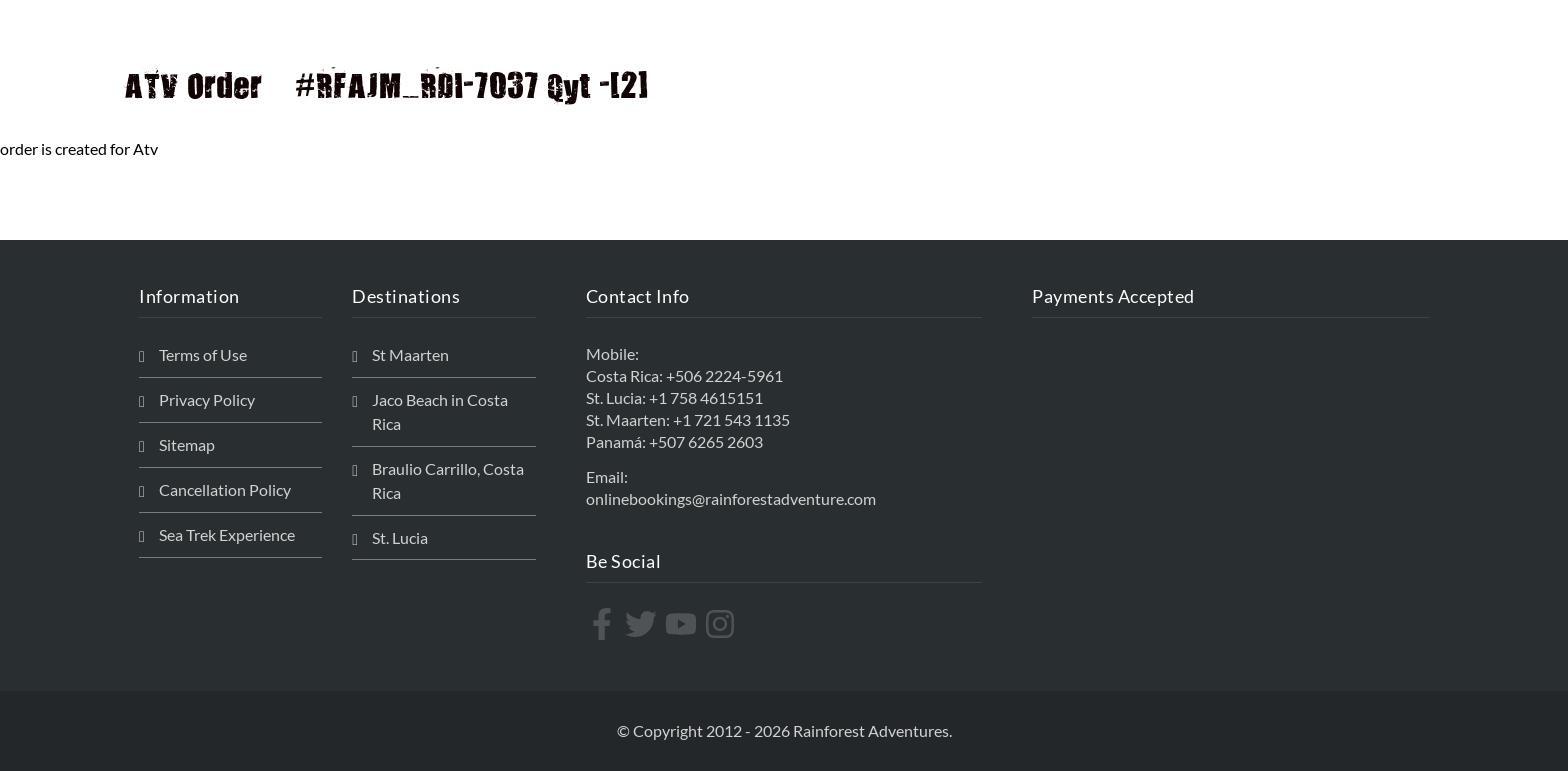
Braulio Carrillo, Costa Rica (448, 480)
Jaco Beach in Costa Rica (440, 411)
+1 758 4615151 (706, 397)
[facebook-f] (604, 624)
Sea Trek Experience (227, 534)
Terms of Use (203, 354)
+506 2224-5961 (724, 375)
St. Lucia (400, 537)
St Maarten (410, 354)
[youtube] (683, 624)
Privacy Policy (207, 399)
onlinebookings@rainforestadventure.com (731, 498)
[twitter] (643, 624)
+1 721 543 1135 (731, 419)
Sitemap (187, 444)
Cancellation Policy (225, 489)
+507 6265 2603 (706, 441)
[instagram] (722, 624)
